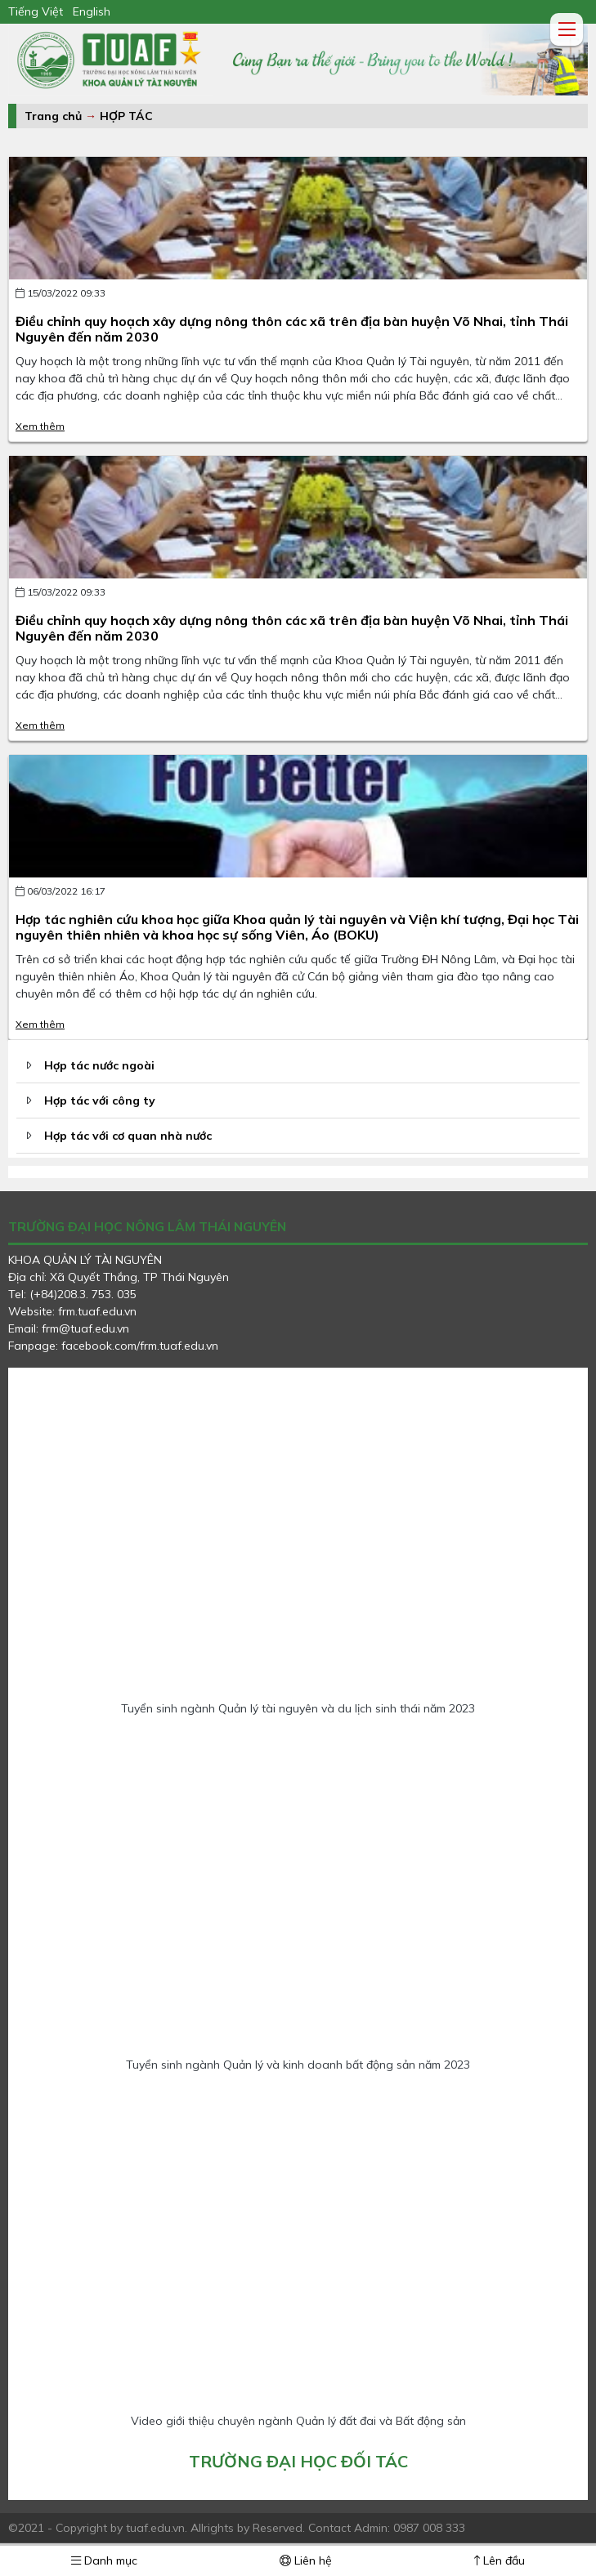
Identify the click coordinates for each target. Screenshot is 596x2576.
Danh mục (104, 2560)
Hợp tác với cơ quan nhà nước (128, 1135)
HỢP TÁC (126, 116)
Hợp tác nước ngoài (99, 1065)
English (91, 11)
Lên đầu (499, 2560)
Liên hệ (306, 2560)
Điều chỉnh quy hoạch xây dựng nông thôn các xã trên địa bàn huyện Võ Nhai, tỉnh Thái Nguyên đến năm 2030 (292, 329)
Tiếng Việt (35, 11)
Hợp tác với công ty (99, 1100)
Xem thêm (40, 426)
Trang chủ (53, 116)
